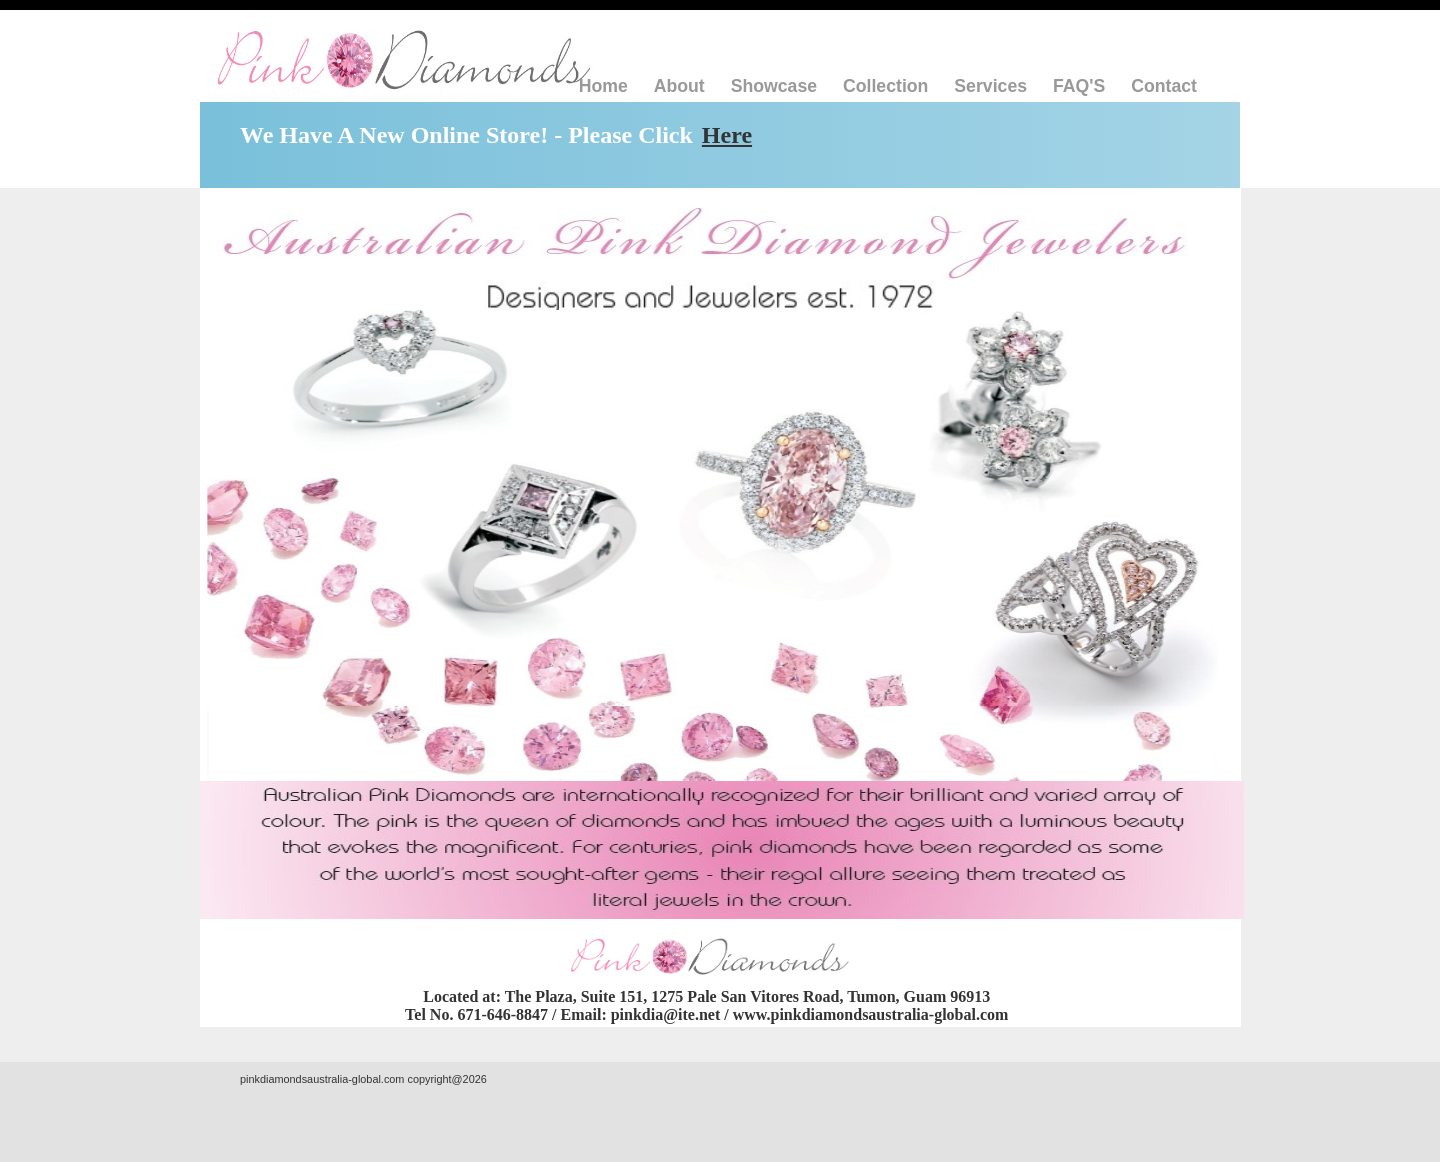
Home (603, 86)
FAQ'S (1079, 86)
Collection (885, 86)
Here (727, 135)
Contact (1164, 86)
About (679, 86)
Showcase (774, 86)
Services (990, 86)
